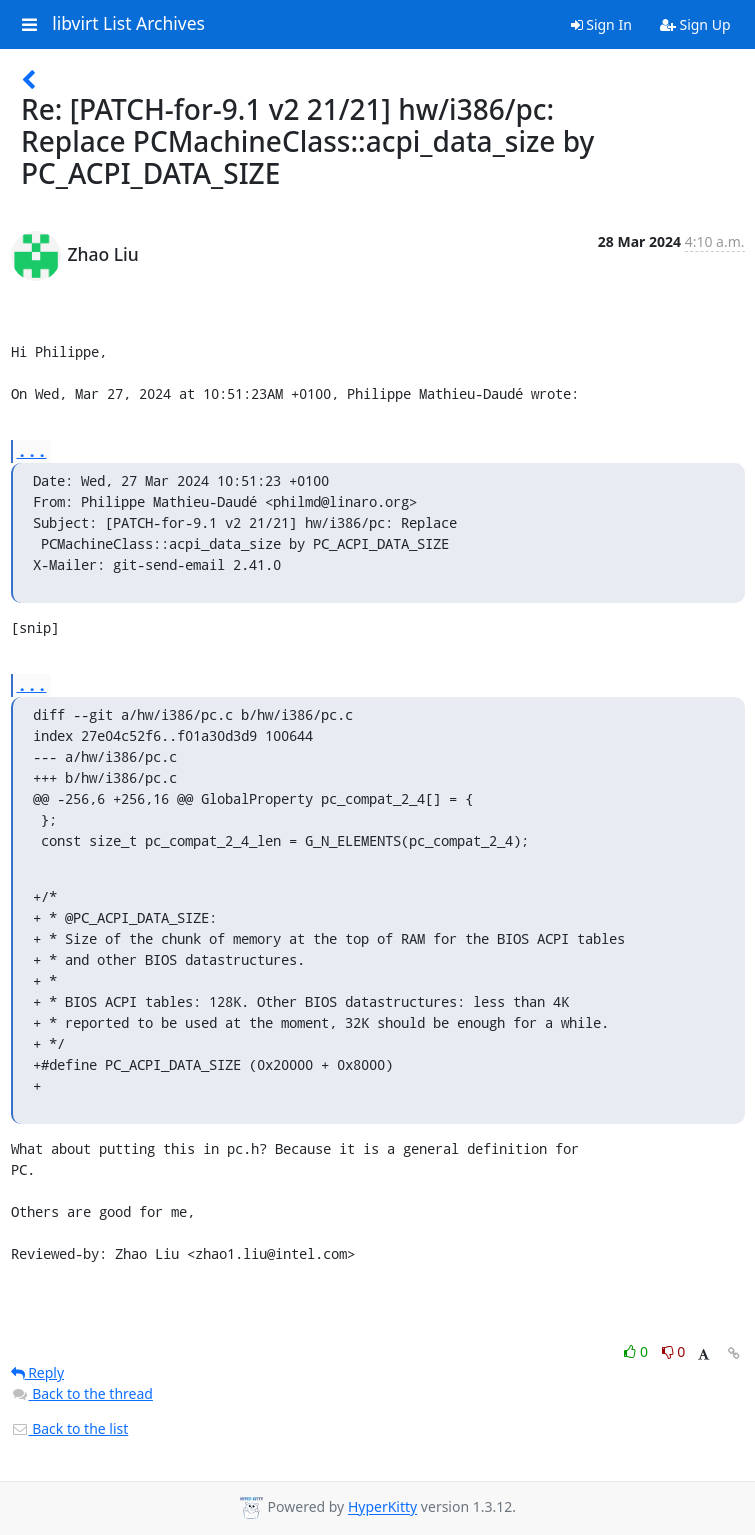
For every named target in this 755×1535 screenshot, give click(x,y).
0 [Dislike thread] (674, 1351)
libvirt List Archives (128, 24)
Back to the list (70, 1428)
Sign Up (695, 24)
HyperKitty (382, 1507)
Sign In (601, 24)
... (32, 450)
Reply (38, 1372)
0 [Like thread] (637, 1351)
